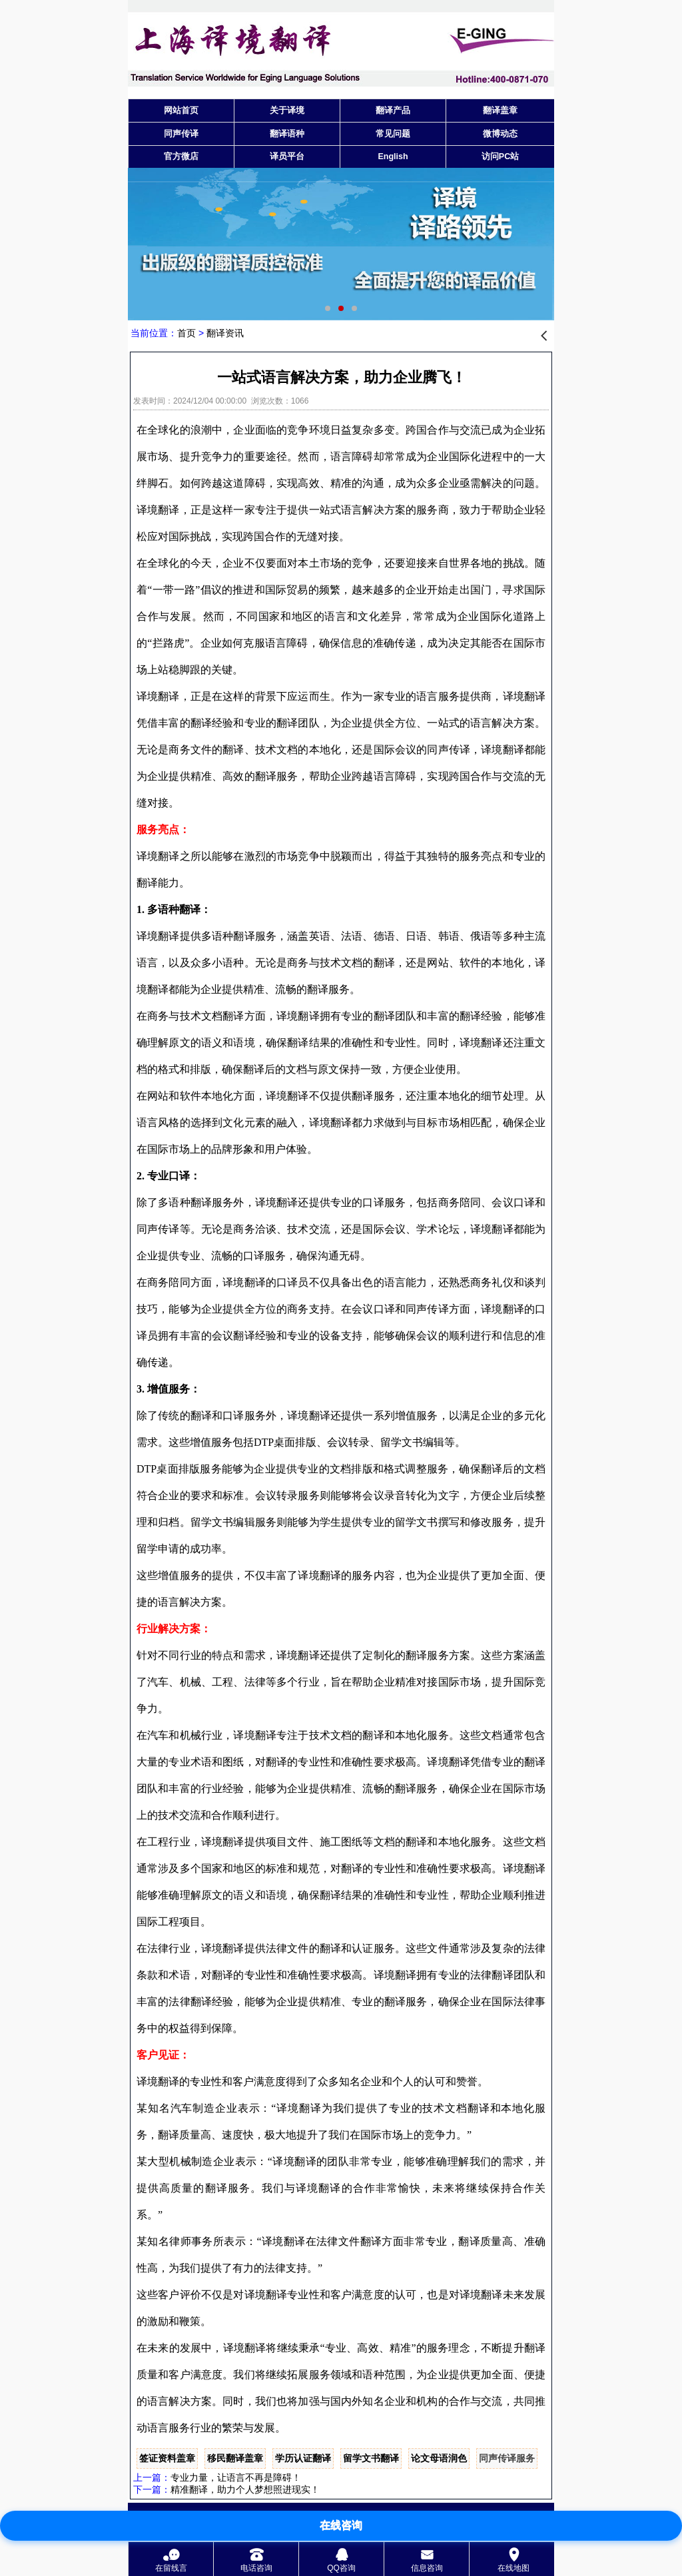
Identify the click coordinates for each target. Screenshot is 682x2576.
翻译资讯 (225, 333)
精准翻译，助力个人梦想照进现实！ (245, 2489)
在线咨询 (341, 2525)
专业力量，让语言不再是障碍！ (235, 2477)
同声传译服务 (507, 2458)
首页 (186, 333)
